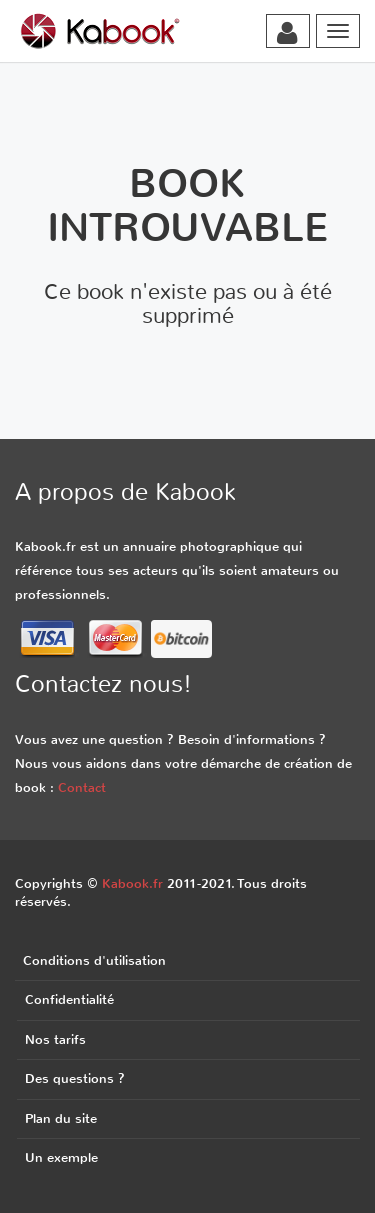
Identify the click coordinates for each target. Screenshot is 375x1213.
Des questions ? (75, 1078)
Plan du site (61, 1118)
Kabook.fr (132, 883)
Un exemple (61, 1157)
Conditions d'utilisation (94, 960)
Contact (82, 787)
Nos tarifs (55, 1039)
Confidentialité (69, 999)
